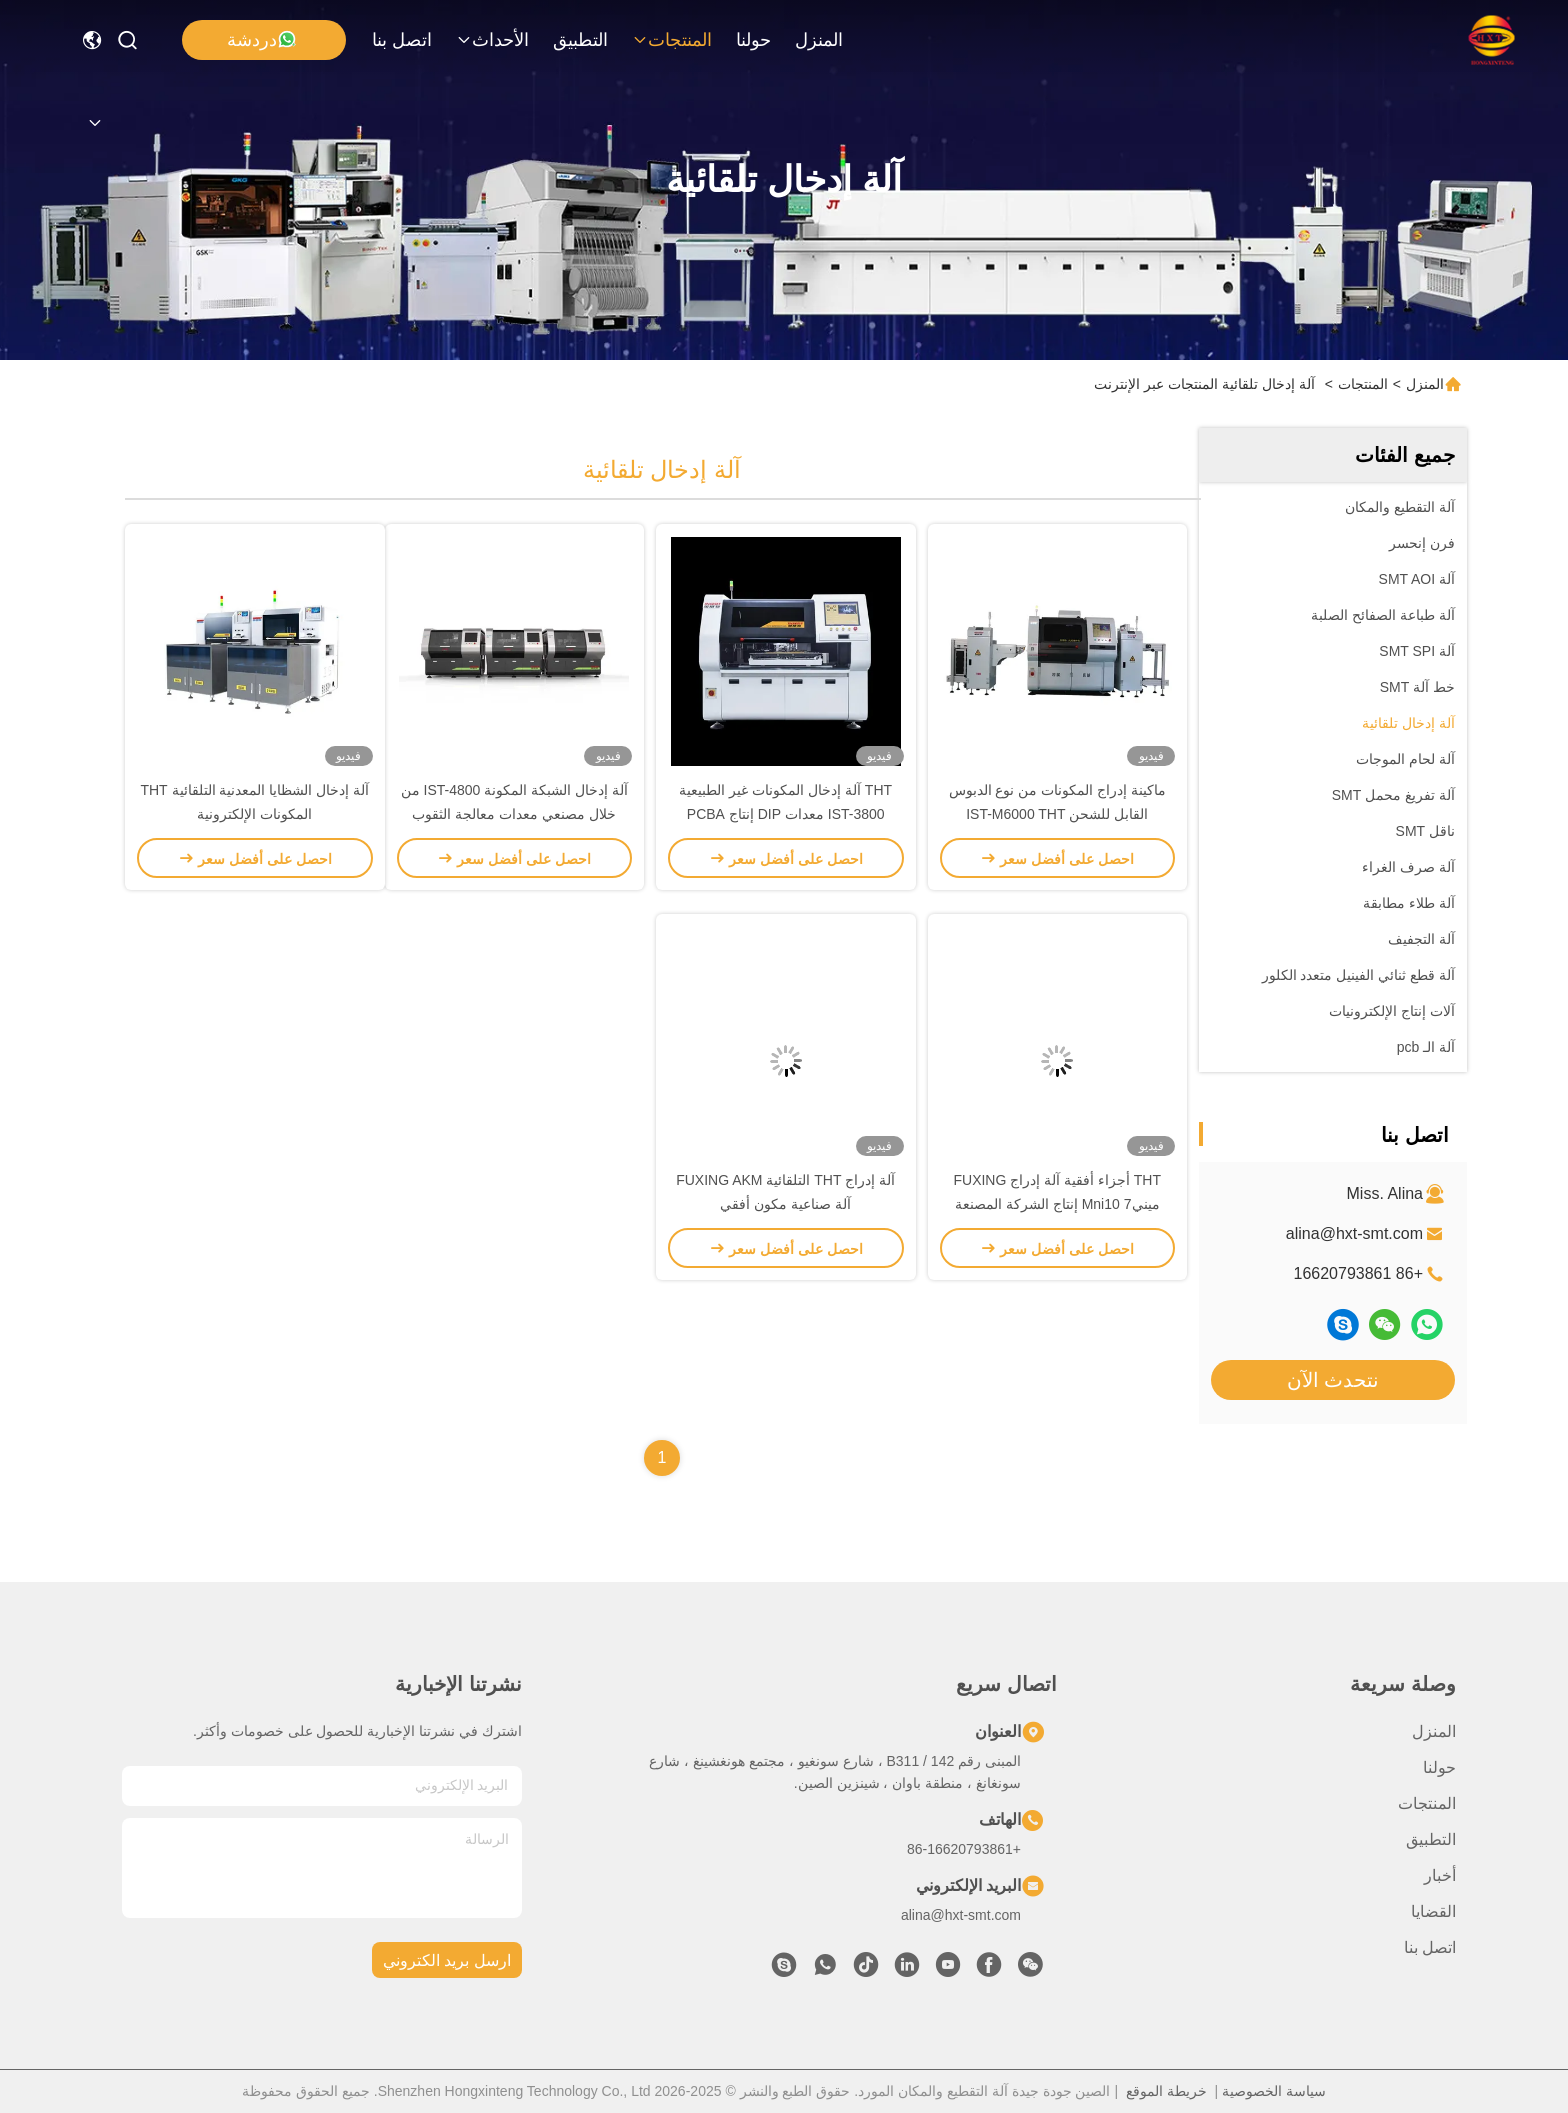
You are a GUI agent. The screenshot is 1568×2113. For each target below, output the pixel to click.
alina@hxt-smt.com (1354, 1233)
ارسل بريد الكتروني (447, 1960)
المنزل (819, 40)
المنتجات (672, 40)
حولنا (753, 40)
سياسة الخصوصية (1274, 2091)
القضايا (1433, 1911)
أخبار (1440, 1875)
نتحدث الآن (1333, 1380)
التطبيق (580, 40)
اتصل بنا (402, 40)
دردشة (262, 39)
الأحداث (492, 40)
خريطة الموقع (1166, 2091)
